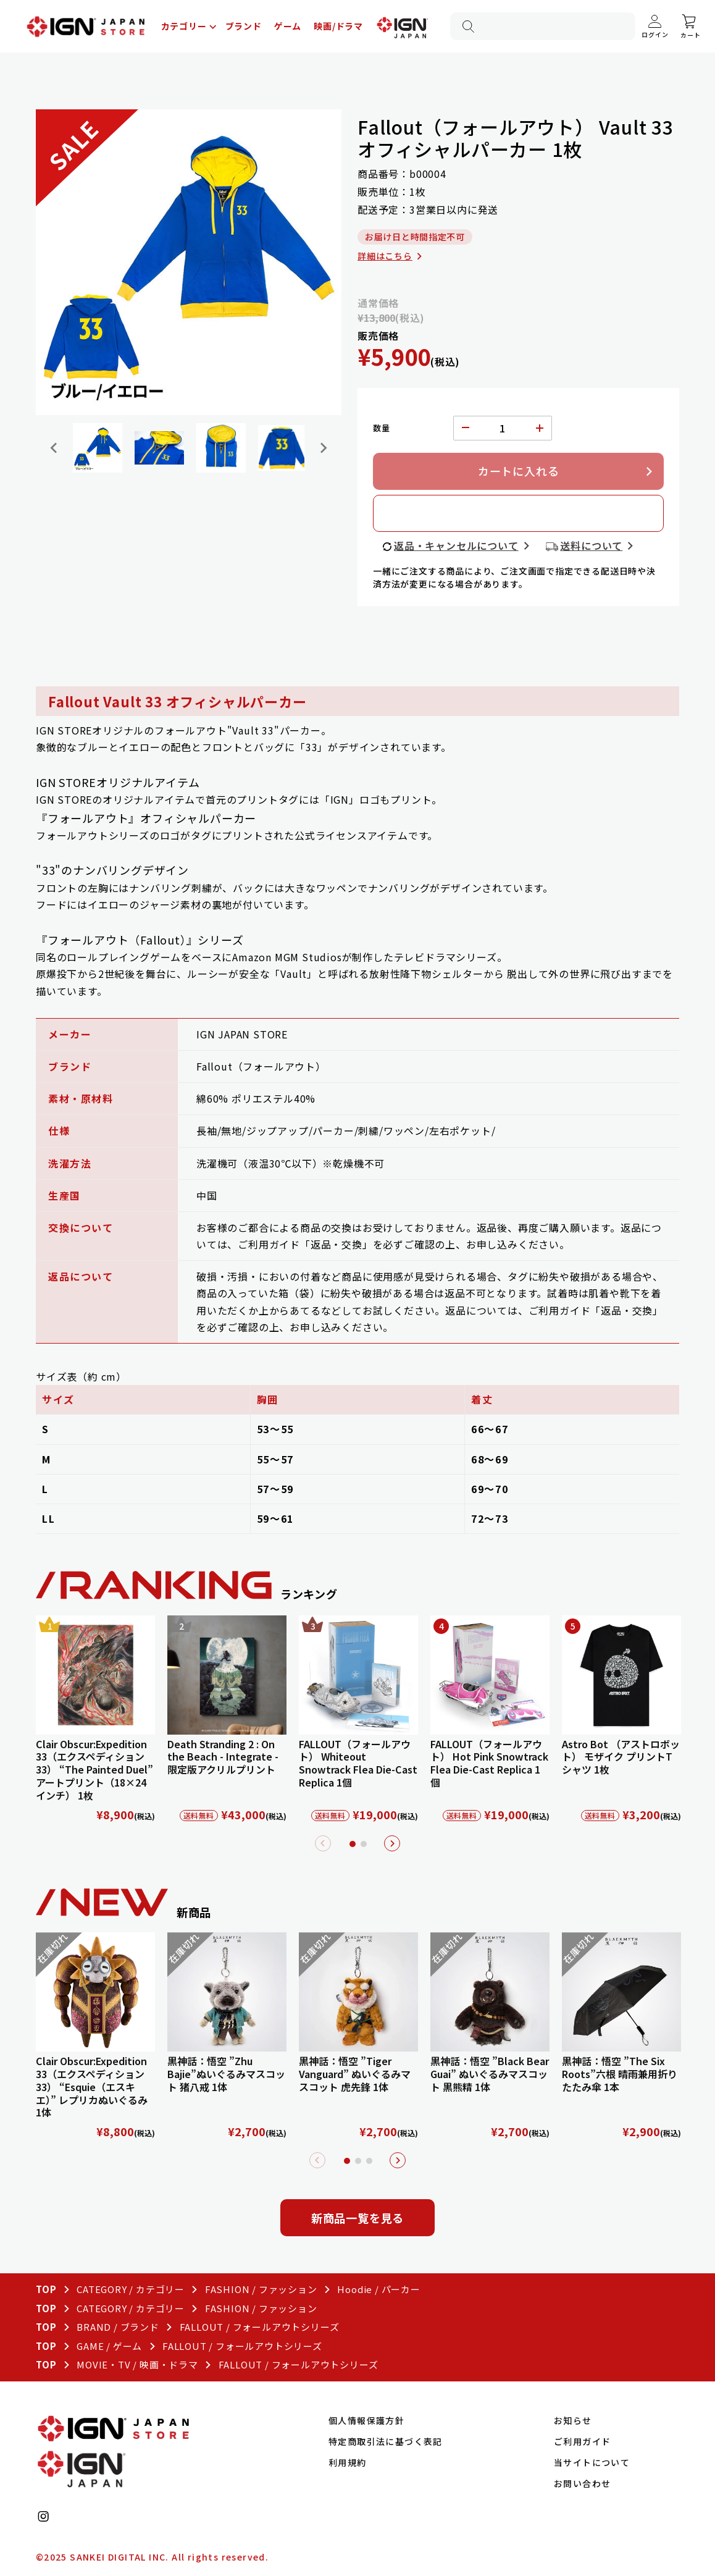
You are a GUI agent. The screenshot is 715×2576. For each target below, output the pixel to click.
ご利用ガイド (582, 2441)
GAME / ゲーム (109, 2345)
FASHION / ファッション (261, 2289)
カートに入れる (518, 471)
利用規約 (347, 2462)
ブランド (243, 26)
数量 (381, 428)
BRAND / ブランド (118, 2326)
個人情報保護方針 (366, 2420)
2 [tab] (364, 1844)
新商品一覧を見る (357, 2218)
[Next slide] (323, 448)
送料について (591, 545)
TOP (46, 2289)
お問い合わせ (582, 2483)
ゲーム (287, 26)
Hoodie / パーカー (378, 2289)
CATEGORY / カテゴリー (131, 2289)
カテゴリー (184, 26)
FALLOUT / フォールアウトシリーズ (260, 2326)
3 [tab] (369, 2161)
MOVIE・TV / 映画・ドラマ (137, 2364)
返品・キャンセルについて (456, 545)
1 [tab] (352, 1844)
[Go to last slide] (54, 448)
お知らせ (573, 2420)
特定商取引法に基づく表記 (385, 2441)
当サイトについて (592, 2462)
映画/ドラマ (338, 26)
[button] (97, 448)
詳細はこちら (385, 256)
